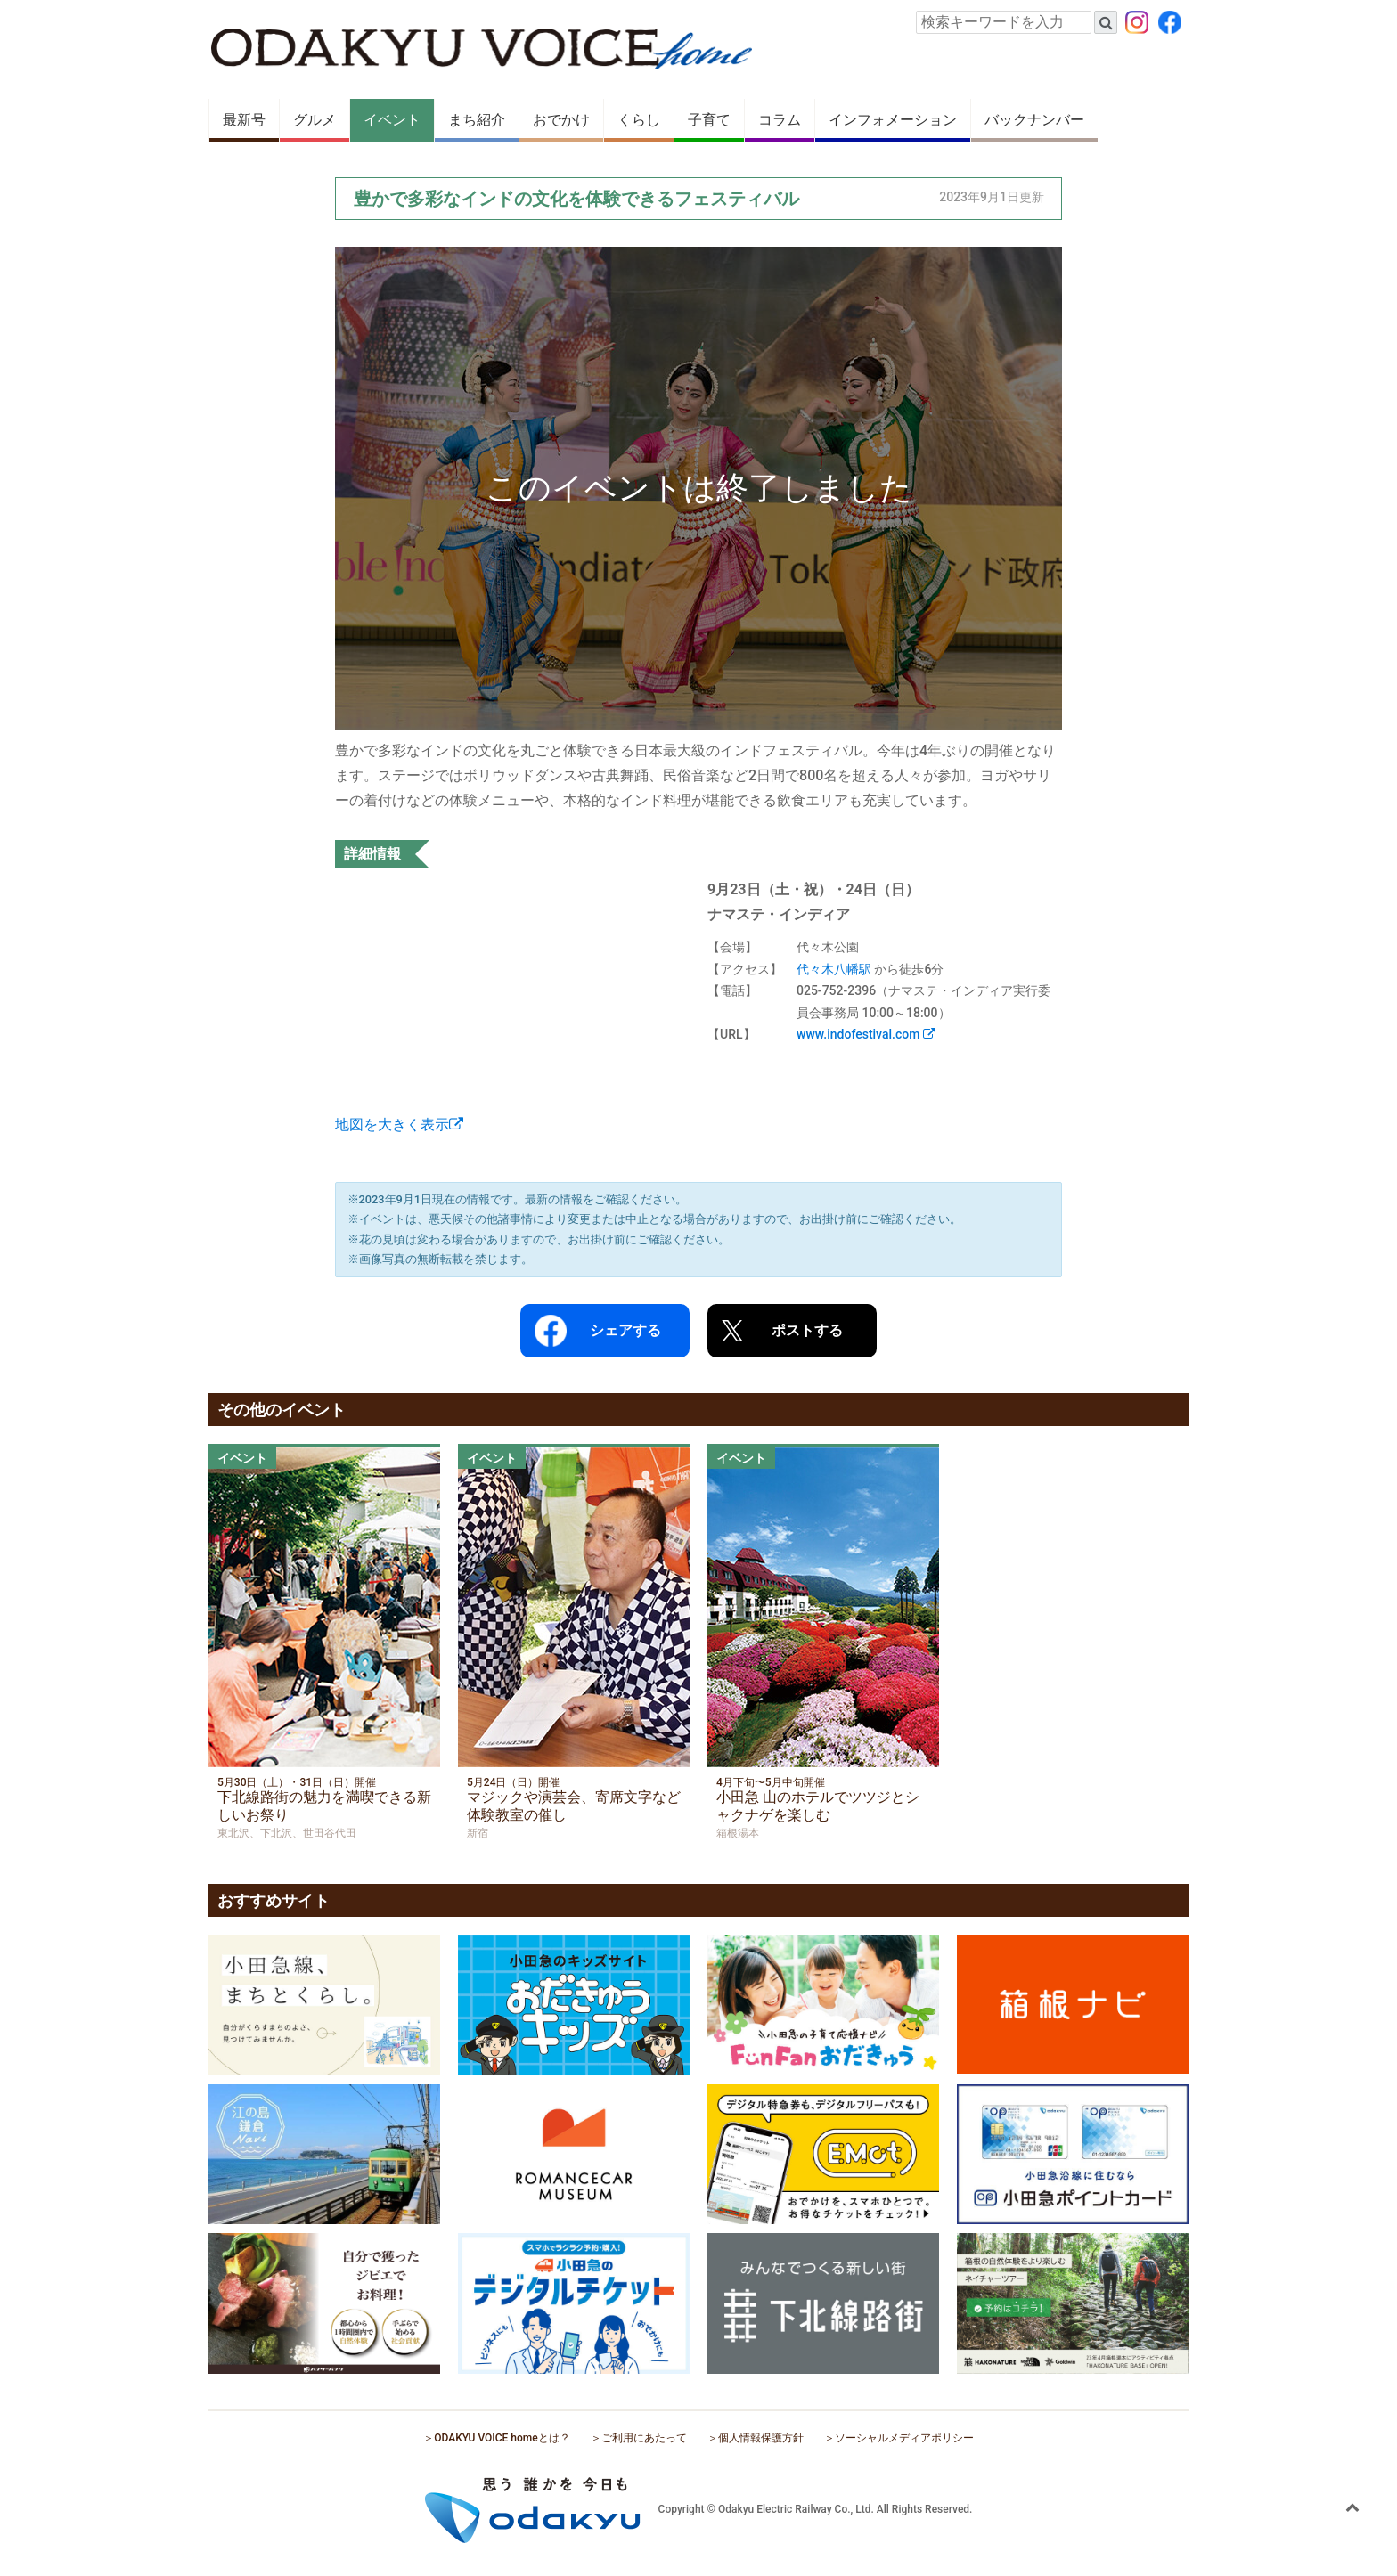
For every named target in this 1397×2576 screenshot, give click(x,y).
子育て (709, 119)
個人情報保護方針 (761, 2438)
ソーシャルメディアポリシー (904, 2438)
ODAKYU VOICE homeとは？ (501, 2438)
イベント (392, 119)
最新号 (244, 119)
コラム (779, 119)
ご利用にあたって (644, 2438)
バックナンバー (1034, 119)
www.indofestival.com (866, 1034)
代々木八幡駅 (834, 969)
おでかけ (561, 119)
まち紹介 (476, 119)
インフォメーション (893, 119)
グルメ (314, 119)
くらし (638, 119)
